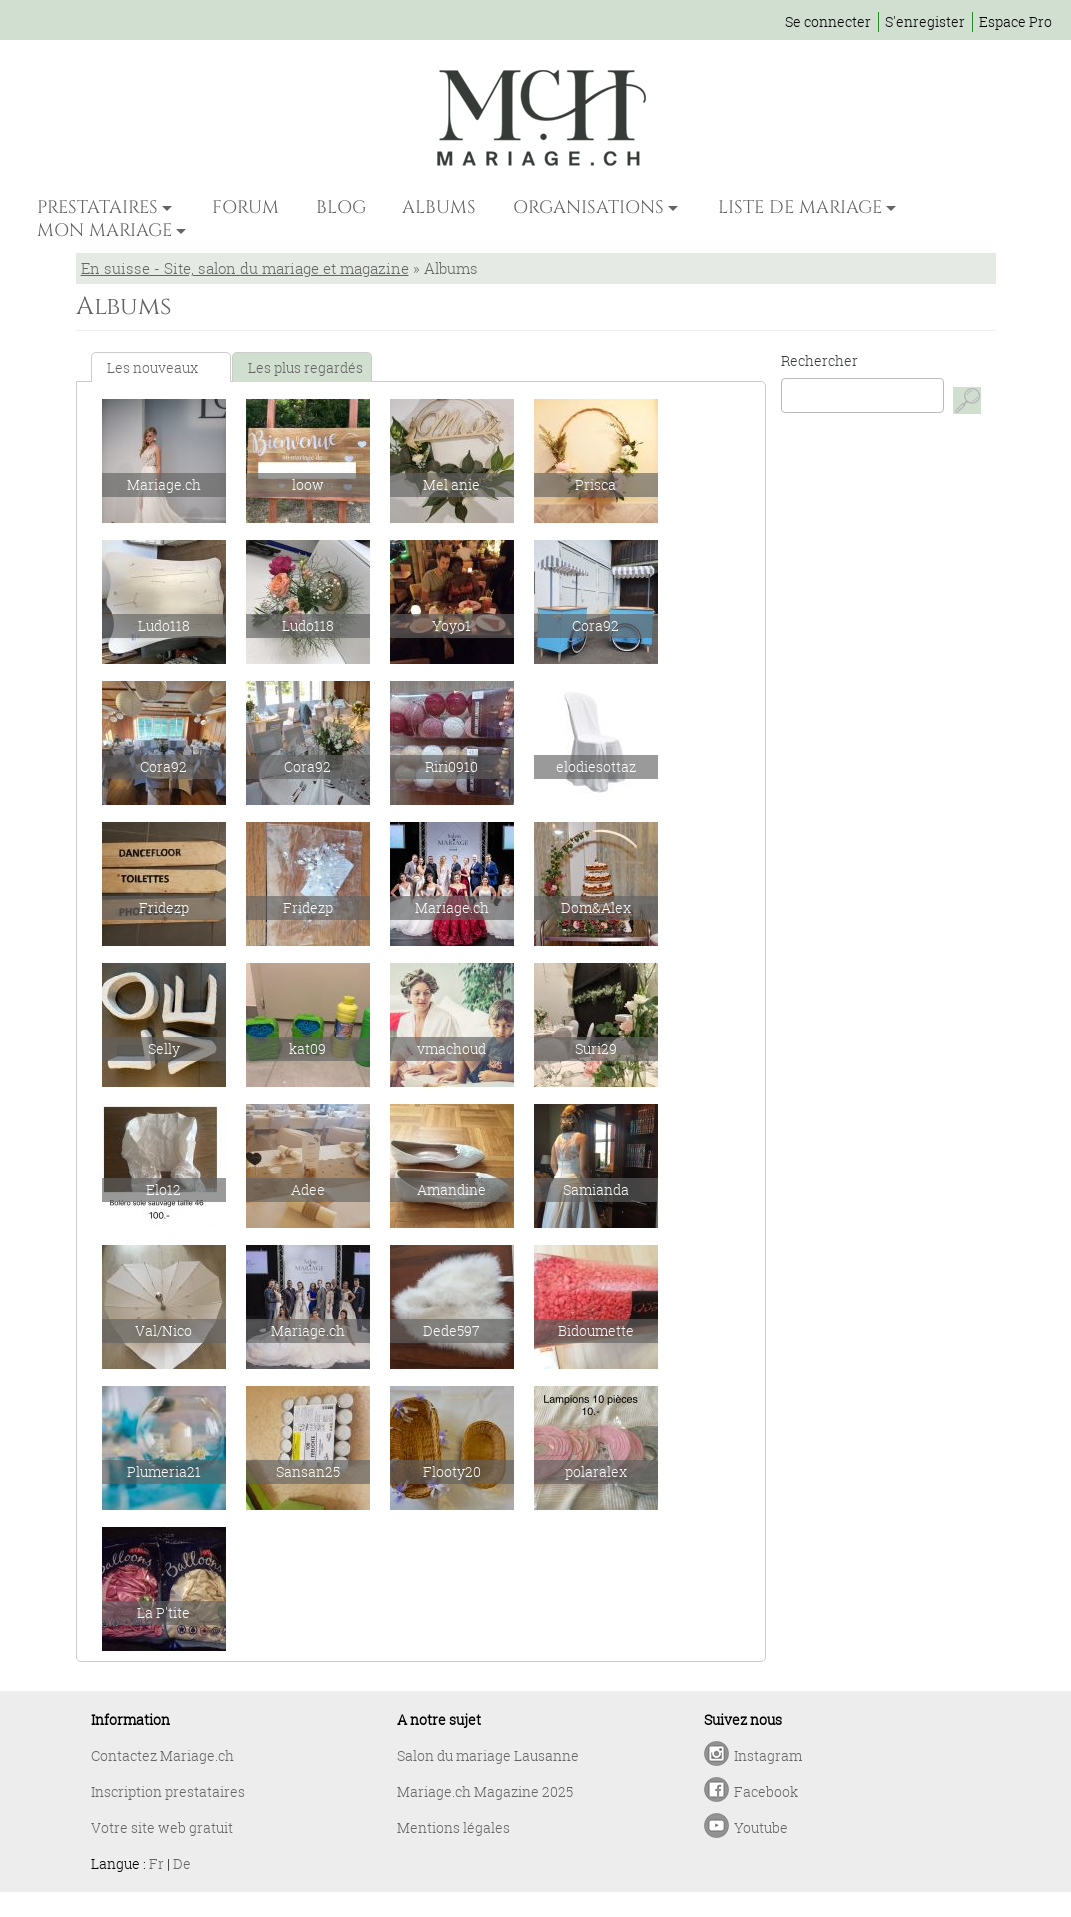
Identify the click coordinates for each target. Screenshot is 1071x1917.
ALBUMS (439, 207)
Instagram (768, 1755)
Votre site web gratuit (162, 1827)
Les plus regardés (305, 367)
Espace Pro (1015, 21)
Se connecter (828, 21)
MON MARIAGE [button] (104, 230)
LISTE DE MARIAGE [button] (800, 207)
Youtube (761, 1827)
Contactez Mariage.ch (162, 1755)
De (182, 1863)
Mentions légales (453, 1827)
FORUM (245, 207)
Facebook (766, 1791)
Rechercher (819, 360)
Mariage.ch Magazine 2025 (485, 1791)
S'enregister (925, 21)
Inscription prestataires (168, 1791)
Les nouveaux (152, 367)
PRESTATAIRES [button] (97, 207)
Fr (156, 1863)
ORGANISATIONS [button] (588, 207)
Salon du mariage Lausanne (488, 1755)
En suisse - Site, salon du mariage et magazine (245, 268)
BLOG (341, 207)
